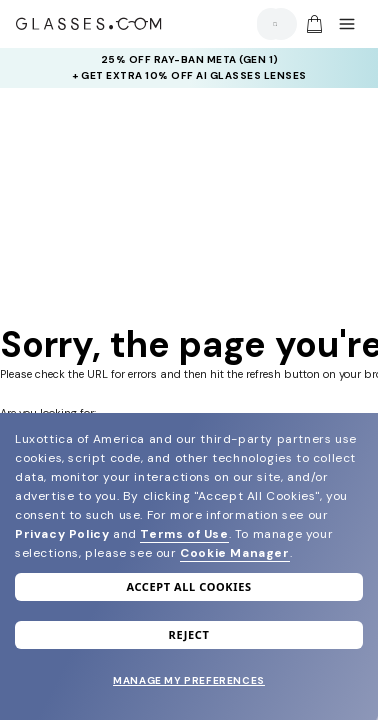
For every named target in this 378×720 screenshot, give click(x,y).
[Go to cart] (312, 24)
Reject (189, 634)
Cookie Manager (234, 553)
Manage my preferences (189, 680)
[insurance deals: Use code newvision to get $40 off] (189, 68)
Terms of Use (184, 534)
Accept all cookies (188, 586)
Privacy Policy (62, 534)
